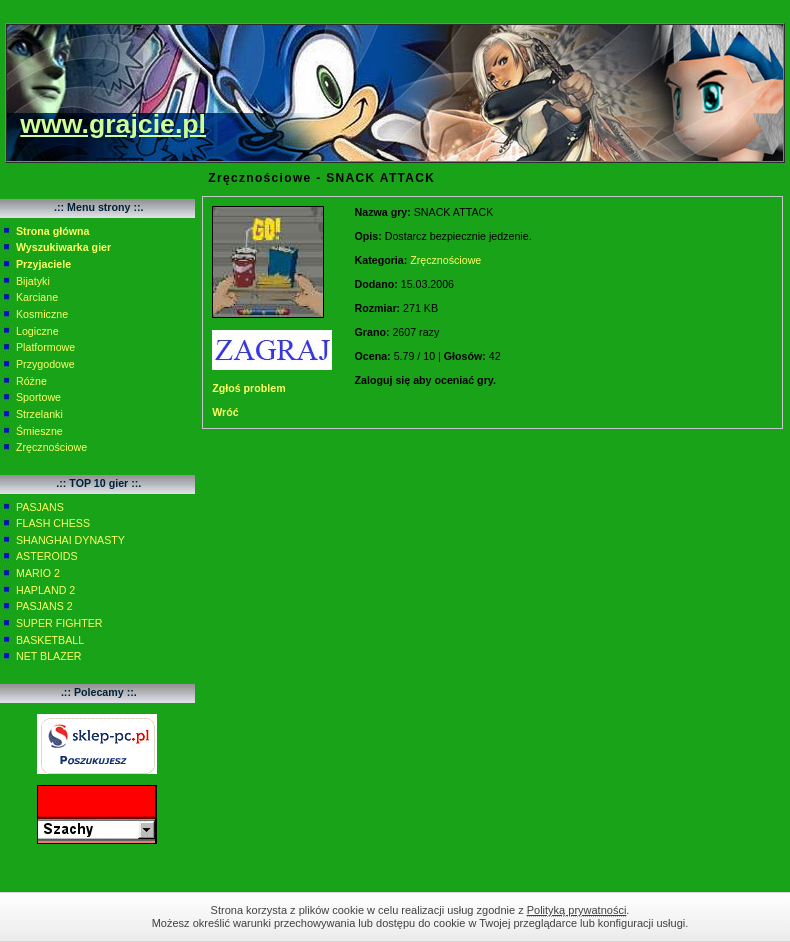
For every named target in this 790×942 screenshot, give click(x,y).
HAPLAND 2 (45, 590)
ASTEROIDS (47, 556)
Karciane (37, 297)
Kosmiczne (42, 314)
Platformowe (45, 347)
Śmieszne (39, 431)
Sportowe (38, 397)
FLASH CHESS (53, 523)
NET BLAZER (49, 656)
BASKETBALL (50, 640)
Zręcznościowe (51, 447)
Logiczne (37, 331)
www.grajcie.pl (113, 124)
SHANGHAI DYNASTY (70, 540)
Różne (31, 381)
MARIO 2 (38, 573)
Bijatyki (33, 281)
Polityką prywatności (577, 910)
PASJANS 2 (44, 606)
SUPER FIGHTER (59, 623)
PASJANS (40, 507)
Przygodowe (45, 364)
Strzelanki (39, 414)
